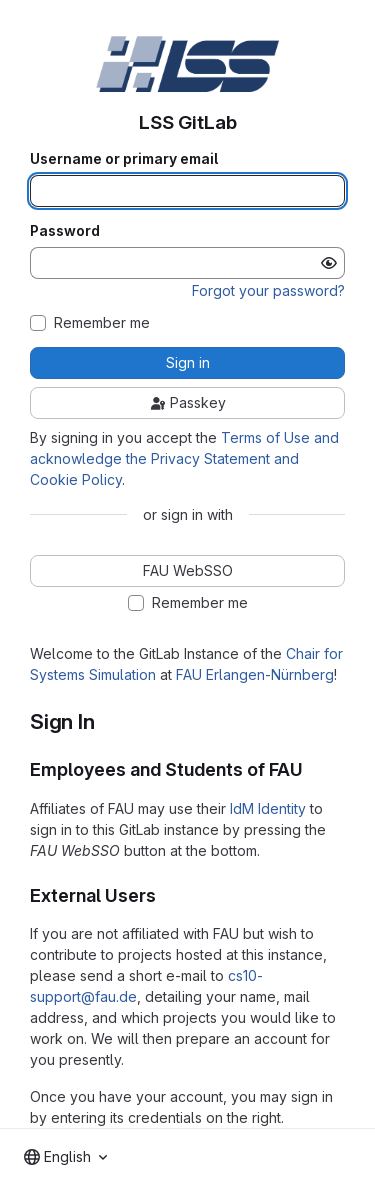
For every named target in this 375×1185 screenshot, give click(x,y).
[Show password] (329, 263)
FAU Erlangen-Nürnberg (255, 674)
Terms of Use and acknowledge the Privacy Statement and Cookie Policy (184, 458)
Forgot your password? (268, 290)
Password (65, 231)
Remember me (102, 323)
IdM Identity (268, 808)
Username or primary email (124, 159)
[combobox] (65, 1157)
